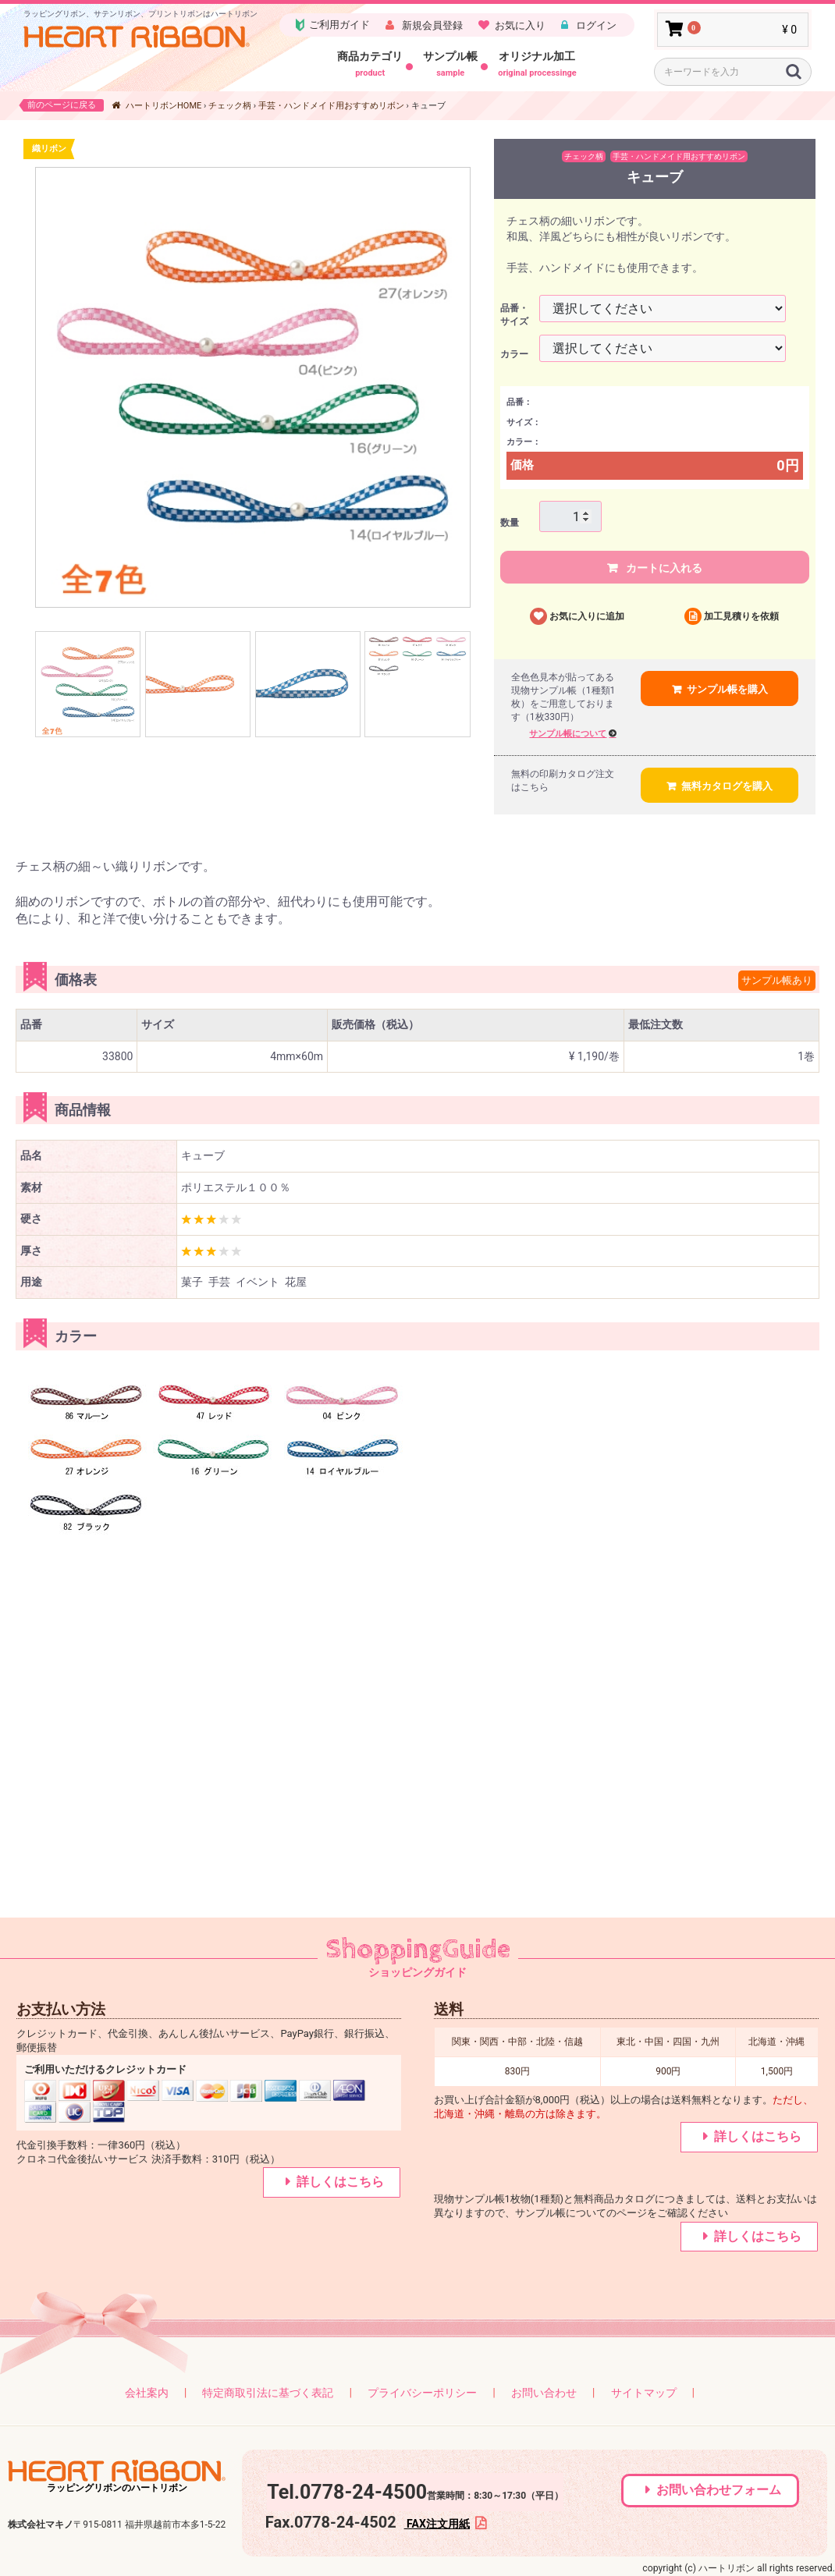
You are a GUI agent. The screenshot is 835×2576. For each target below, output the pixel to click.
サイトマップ (644, 2392)
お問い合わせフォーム (718, 2489)
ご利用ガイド (331, 25)
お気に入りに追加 (586, 616)
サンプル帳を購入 (727, 689)
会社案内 (147, 2392)
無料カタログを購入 (727, 786)
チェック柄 (229, 106)
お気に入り (520, 25)
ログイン (595, 25)
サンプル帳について (567, 734)
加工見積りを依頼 (741, 616)
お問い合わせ (544, 2392)
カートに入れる (662, 568)
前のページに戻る (61, 105)
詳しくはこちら (340, 2181)
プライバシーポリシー (422, 2392)
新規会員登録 (431, 25)
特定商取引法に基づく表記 (267, 2392)
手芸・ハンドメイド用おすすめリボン (331, 106)
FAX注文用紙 (437, 2523)
